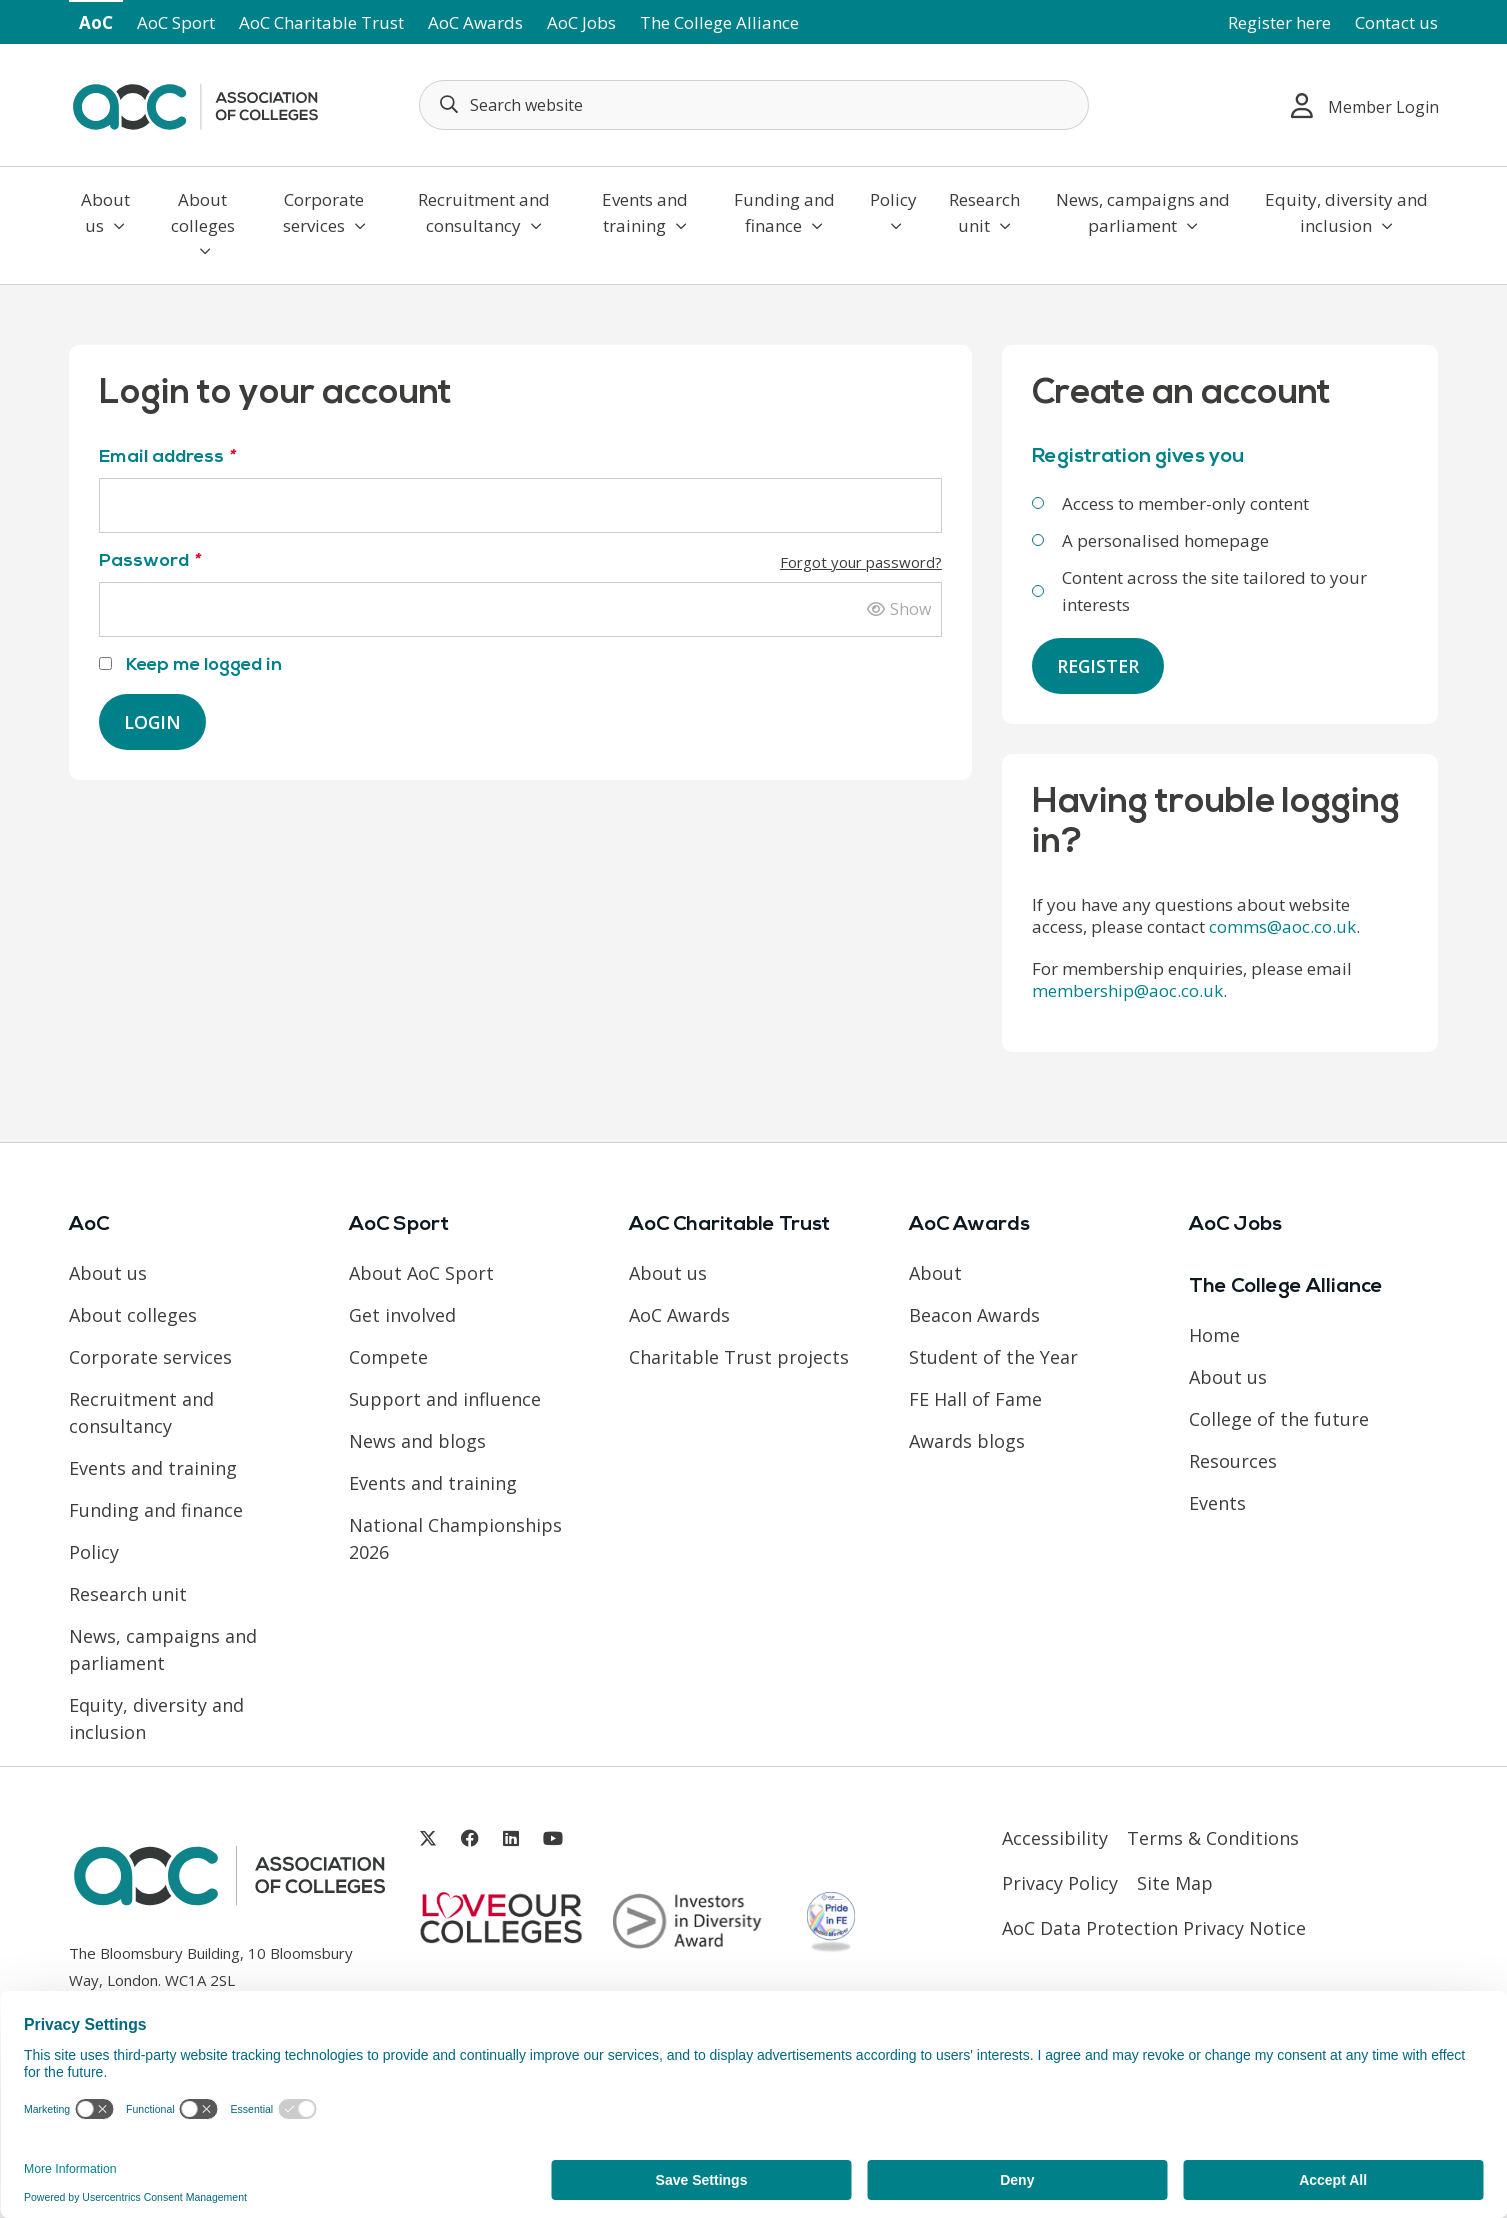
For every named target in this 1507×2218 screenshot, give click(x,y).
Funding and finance (784, 212)
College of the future (1279, 1420)
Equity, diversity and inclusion (1346, 212)
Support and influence (445, 1400)
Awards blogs (967, 1442)
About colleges (203, 223)
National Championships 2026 (455, 1539)
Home (1214, 1336)
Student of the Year (993, 1358)
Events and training (645, 212)
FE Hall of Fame (975, 1400)
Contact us (1396, 22)
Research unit (984, 212)
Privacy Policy (1060, 1884)
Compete (388, 1358)
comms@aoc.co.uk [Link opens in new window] (1282, 927)
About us (105, 212)
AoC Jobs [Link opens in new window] (581, 22)
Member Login (1365, 105)
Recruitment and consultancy (484, 212)
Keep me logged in (190, 665)
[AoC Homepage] (195, 103)
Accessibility (1055, 1839)
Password (520, 561)
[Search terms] (754, 105)
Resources (1233, 1462)
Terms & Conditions (1213, 1839)
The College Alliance (719, 22)
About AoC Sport (421, 1274)
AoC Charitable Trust (321, 22)
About (935, 1274)
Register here (1279, 22)
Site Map (1175, 1884)
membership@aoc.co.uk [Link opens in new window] (1127, 991)
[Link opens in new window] (428, 1839)
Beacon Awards (974, 1316)
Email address (166, 457)
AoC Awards (475, 22)
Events (1217, 1504)
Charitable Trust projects (739, 1358)
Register (1099, 666)
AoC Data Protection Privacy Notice (1154, 1929)
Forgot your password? (861, 562)
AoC (96, 22)
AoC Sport (176, 22)
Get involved (402, 1316)
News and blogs (417, 1442)
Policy (893, 211)
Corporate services (324, 212)
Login (153, 722)
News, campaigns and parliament (1143, 212)
